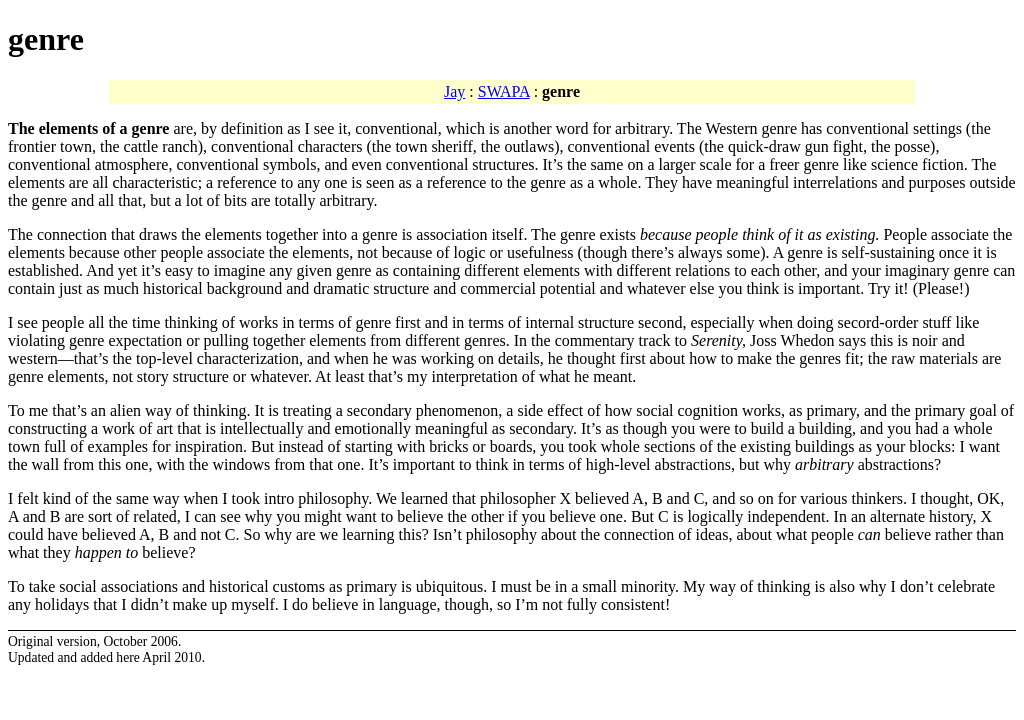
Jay (454, 91)
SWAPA (504, 91)
